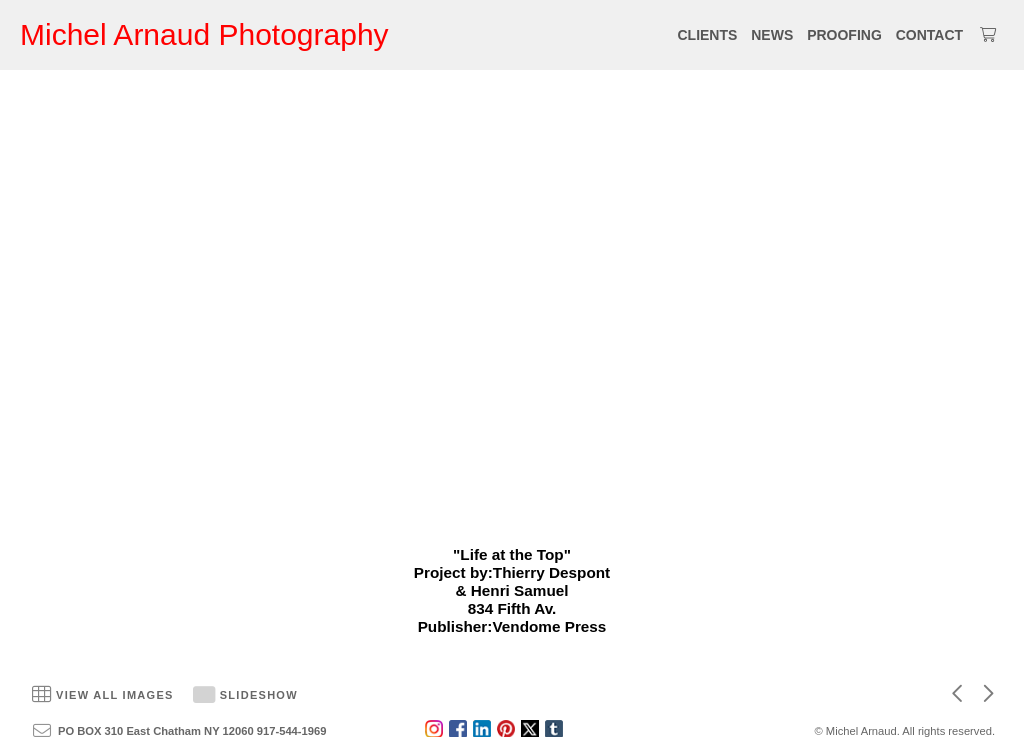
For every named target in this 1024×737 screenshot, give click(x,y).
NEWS (772, 35)
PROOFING (844, 35)
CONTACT (929, 35)
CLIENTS (707, 35)
